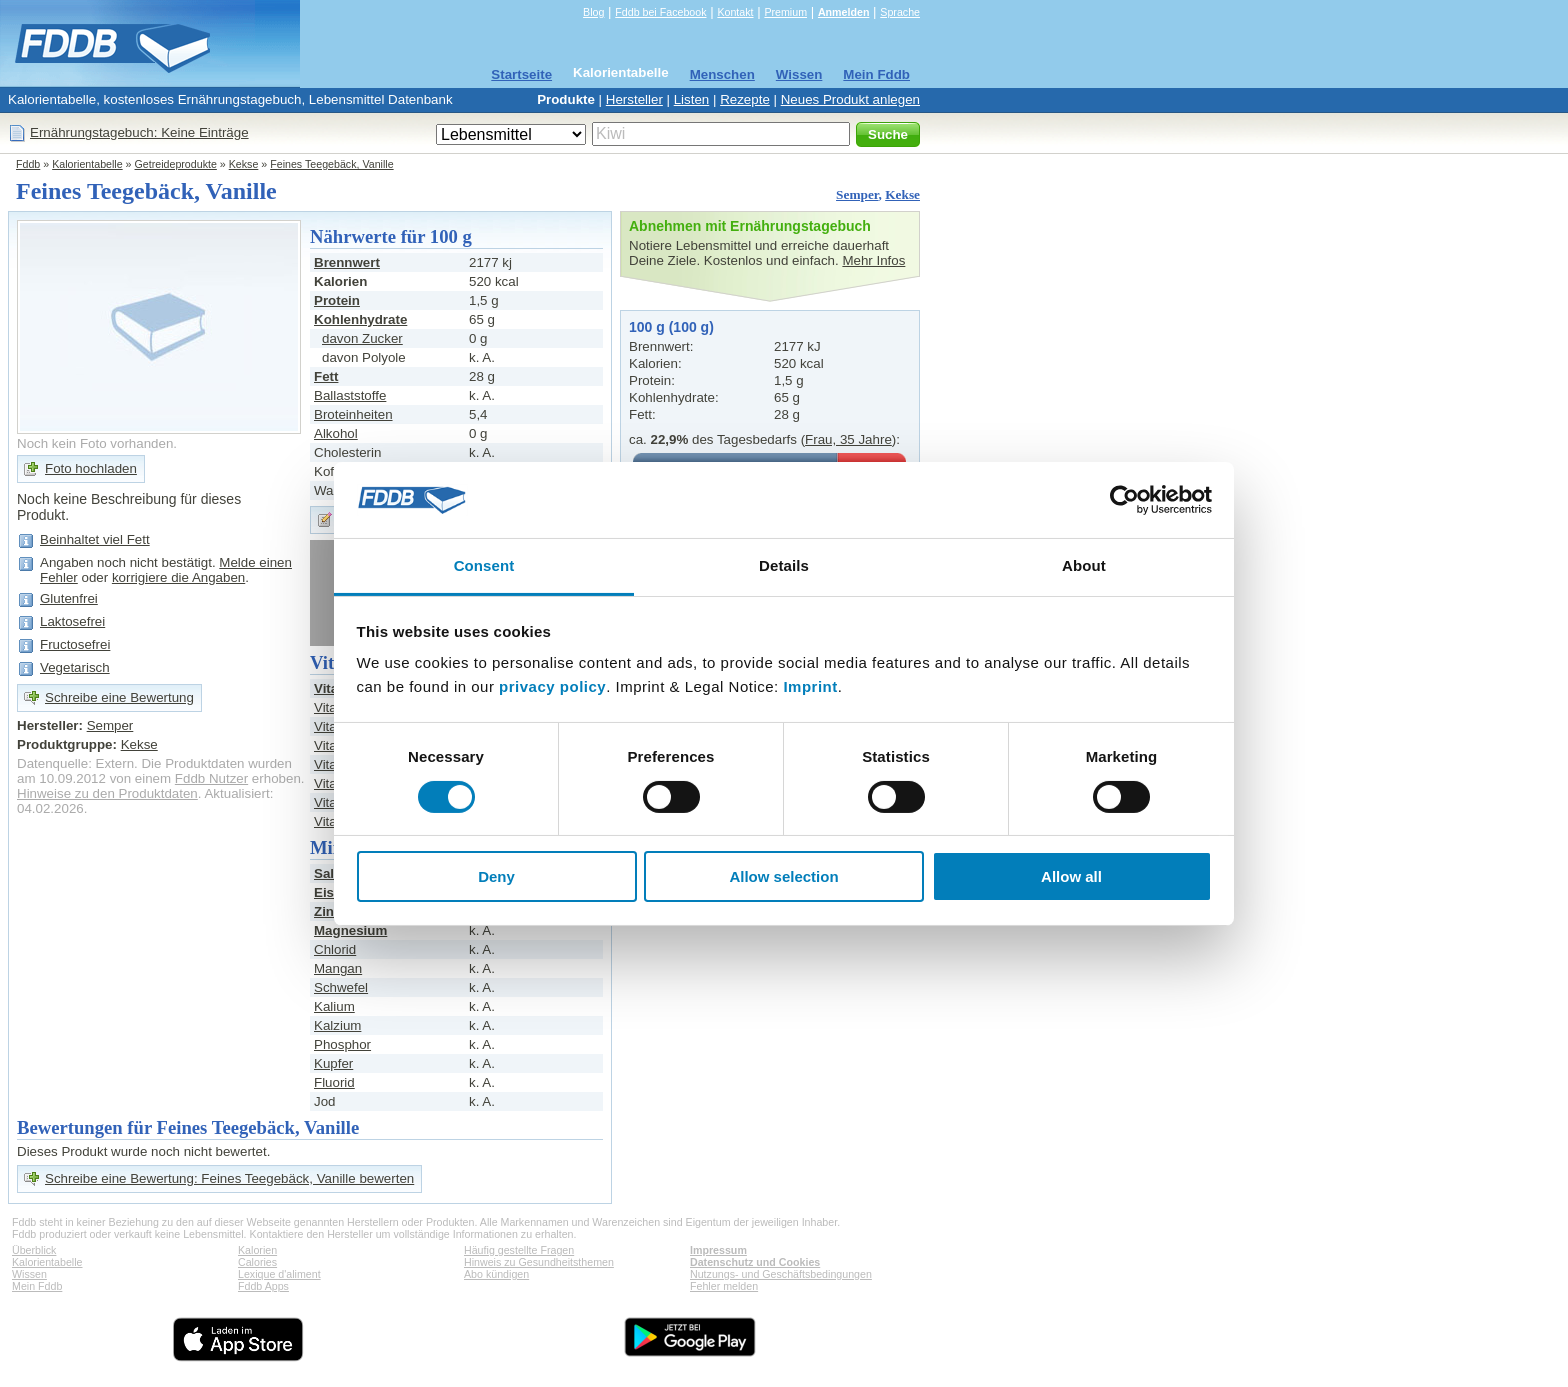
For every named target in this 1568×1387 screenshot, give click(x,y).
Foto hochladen (91, 468)
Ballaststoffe (350, 395)
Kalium (334, 1006)
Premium (785, 12)
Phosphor (342, 1044)
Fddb (28, 164)
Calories (257, 1262)
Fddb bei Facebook (660, 12)
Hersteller (634, 99)
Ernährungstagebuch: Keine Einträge (139, 132)
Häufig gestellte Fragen (519, 1250)
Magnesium (350, 930)
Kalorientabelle (621, 72)
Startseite (521, 74)
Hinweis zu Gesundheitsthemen (539, 1262)
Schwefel (341, 987)
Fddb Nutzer (211, 778)
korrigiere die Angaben (178, 577)
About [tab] (1084, 565)
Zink (327, 911)
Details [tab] (784, 565)
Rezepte (745, 99)
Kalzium (337, 1025)
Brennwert (347, 262)
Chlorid (335, 949)
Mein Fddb (876, 74)
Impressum (718, 1250)
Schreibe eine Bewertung (119, 697)
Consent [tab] (484, 565)
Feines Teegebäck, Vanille (331, 164)
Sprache (900, 12)
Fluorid (334, 1082)
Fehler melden (724, 1286)
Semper (857, 194)
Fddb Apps (263, 1286)
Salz (327, 873)
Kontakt (735, 12)
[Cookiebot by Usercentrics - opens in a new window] (1124, 500)
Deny (496, 876)
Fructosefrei (75, 644)
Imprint (810, 686)
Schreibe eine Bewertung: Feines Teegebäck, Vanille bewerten (229, 1178)
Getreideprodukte (176, 164)
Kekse (244, 164)
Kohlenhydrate (360, 319)
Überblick (34, 1250)
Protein (337, 300)
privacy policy (552, 686)
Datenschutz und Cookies (755, 1262)
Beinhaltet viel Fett (95, 539)
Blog (593, 12)
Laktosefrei (72, 621)
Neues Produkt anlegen (850, 99)
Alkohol (336, 433)
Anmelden (844, 12)
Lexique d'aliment (279, 1274)
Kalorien (257, 1250)
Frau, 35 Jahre (848, 439)
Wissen (799, 74)
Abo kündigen (496, 1274)
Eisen (332, 892)
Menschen (722, 74)
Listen (692, 99)
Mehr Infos (873, 260)
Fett (326, 376)
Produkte (566, 99)
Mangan (338, 968)
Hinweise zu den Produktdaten (107, 793)
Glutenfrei (69, 598)
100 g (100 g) (671, 327)
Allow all (1071, 876)
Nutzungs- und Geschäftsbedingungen (781, 1274)
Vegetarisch (75, 667)
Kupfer (333, 1063)
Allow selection (783, 876)
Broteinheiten (353, 414)
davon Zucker (362, 338)
